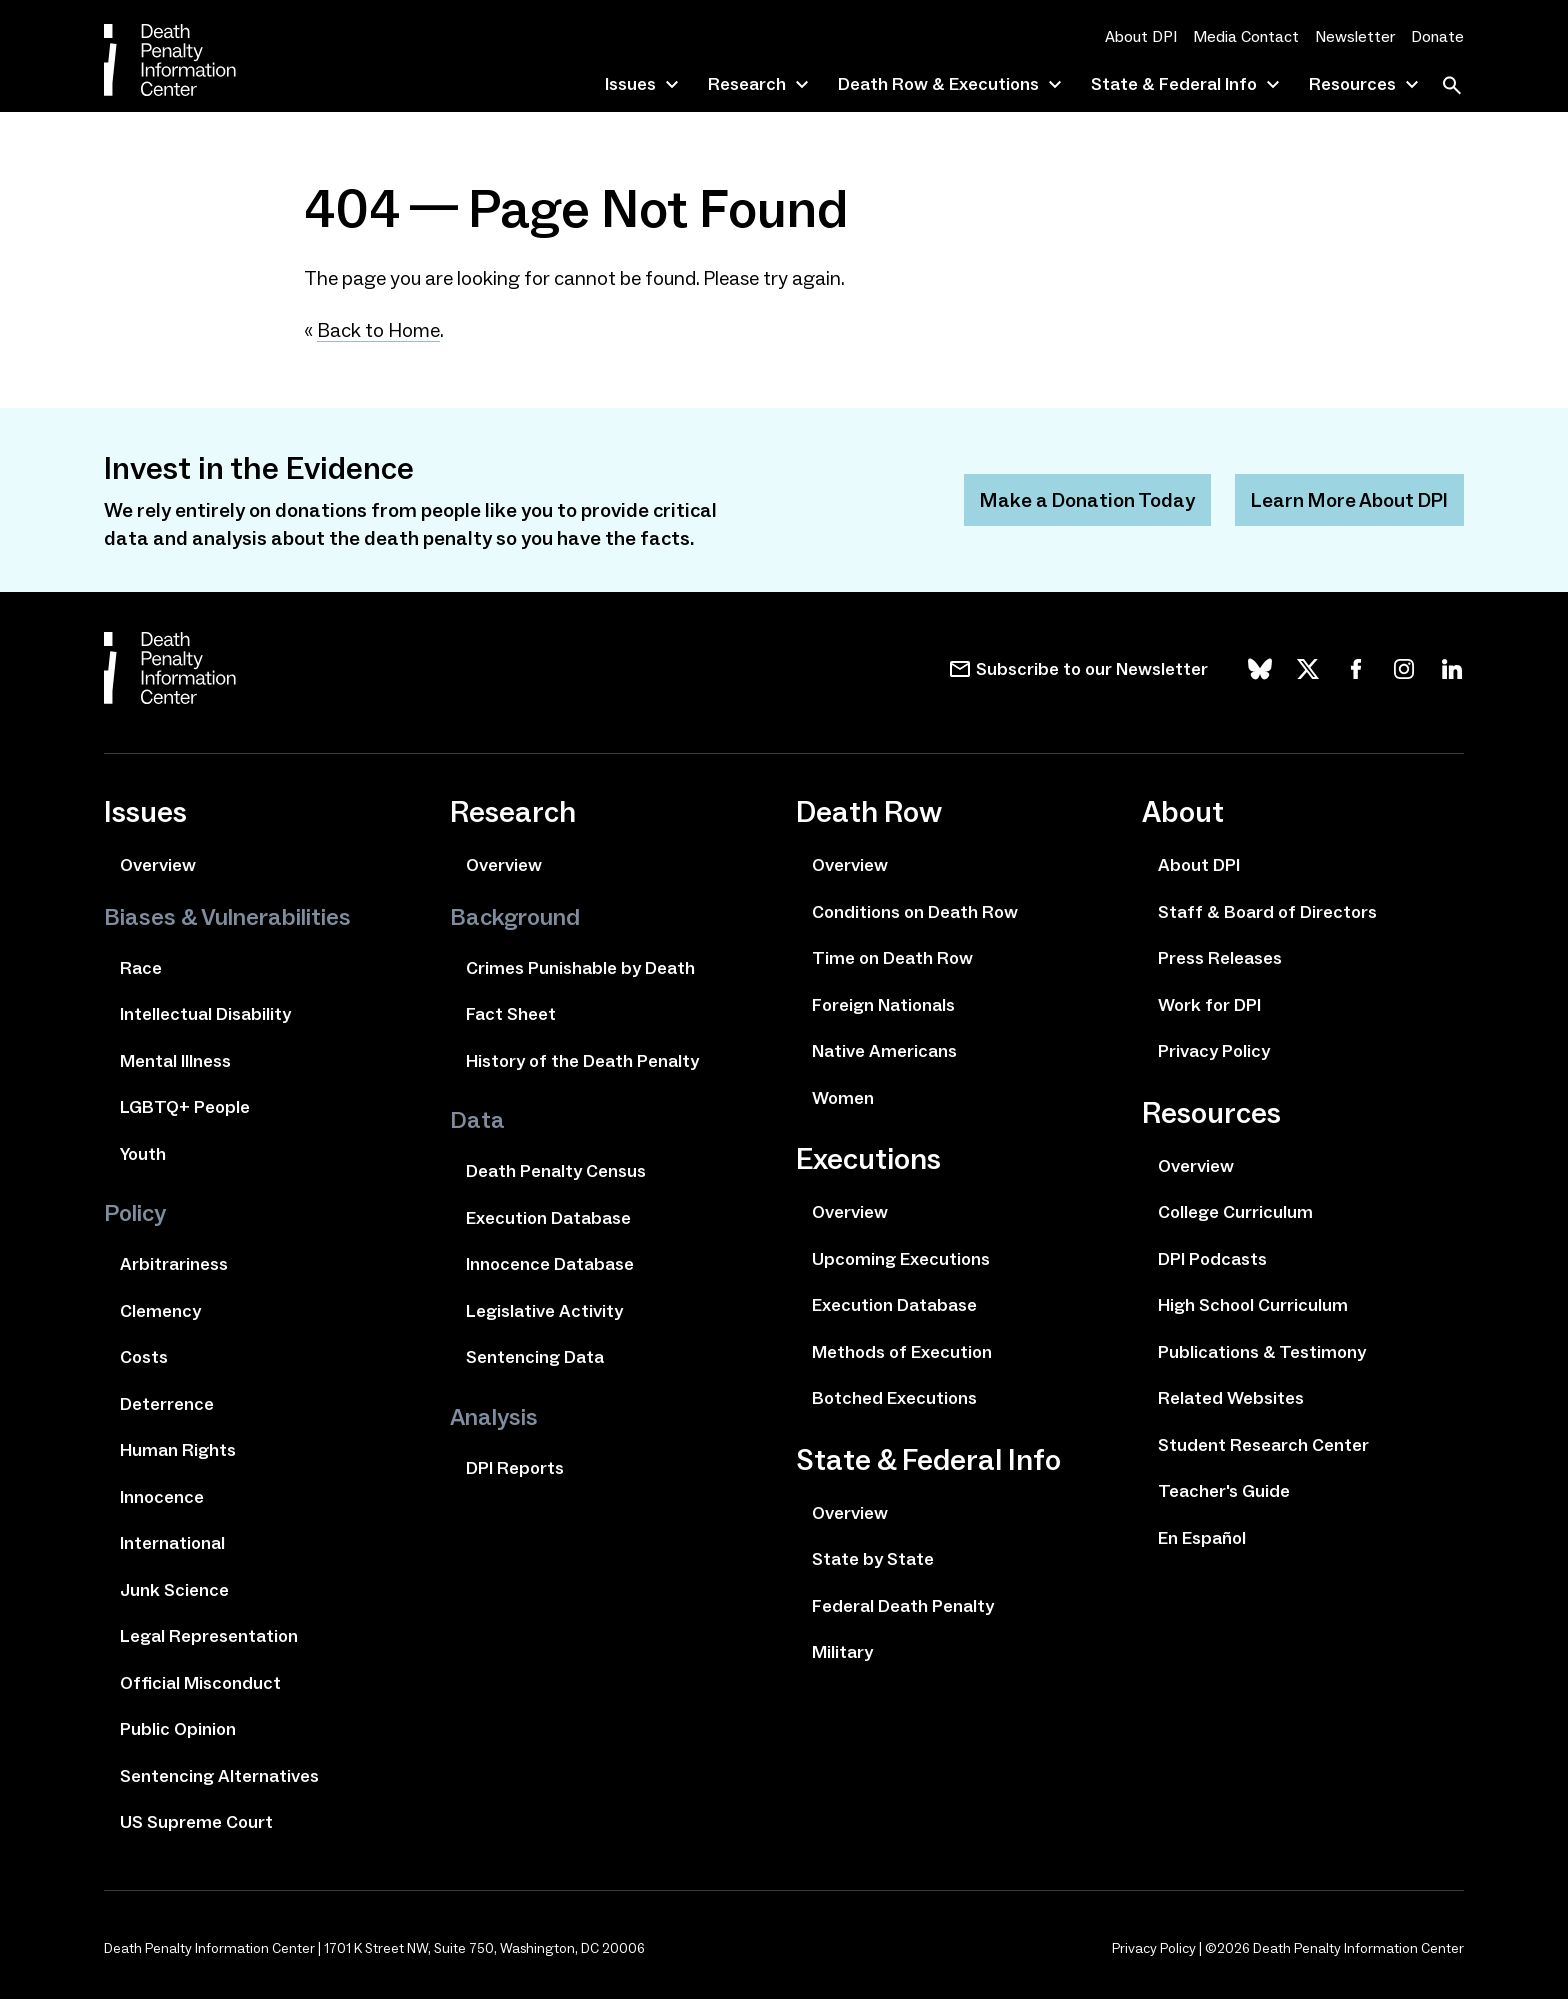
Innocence (162, 1497)
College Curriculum (1235, 1212)
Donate (1437, 36)
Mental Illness (175, 1061)
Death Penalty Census (556, 1171)
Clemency (160, 1311)
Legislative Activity (544, 1311)
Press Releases (1220, 958)
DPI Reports (515, 1468)
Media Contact (1246, 36)
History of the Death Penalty (582, 1061)
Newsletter (1355, 36)
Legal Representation (209, 1636)
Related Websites (1231, 1398)
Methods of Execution (902, 1352)
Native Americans (884, 1051)
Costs (144, 1357)
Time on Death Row (892, 958)
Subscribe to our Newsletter (1092, 669)
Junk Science (174, 1590)
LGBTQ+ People (185, 1107)
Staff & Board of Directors (1267, 912)
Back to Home (378, 330)
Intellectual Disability (205, 1014)
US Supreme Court (196, 1822)
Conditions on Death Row (915, 912)
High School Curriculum (1253, 1305)
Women (843, 1098)
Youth (143, 1154)
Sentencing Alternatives (219, 1776)
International (172, 1543)
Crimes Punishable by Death (580, 968)
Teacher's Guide (1224, 1491)
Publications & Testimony (1262, 1352)
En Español (1202, 1538)
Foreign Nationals (883, 1005)
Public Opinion (178, 1729)
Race (141, 968)
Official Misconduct (200, 1683)
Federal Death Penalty (903, 1606)
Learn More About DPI (1349, 500)
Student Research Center (1263, 1445)
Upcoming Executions (901, 1259)
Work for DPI (1209, 1005)
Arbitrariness (174, 1264)
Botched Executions (894, 1398)
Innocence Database (550, 1264)
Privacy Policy (1214, 1051)
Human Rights (178, 1450)
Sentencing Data (535, 1357)
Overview (158, 865)
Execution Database (548, 1218)
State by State (873, 1559)
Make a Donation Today (1087, 500)
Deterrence (167, 1404)
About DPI (1141, 36)
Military (842, 1652)
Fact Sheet (511, 1014)
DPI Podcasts (1212, 1259)
